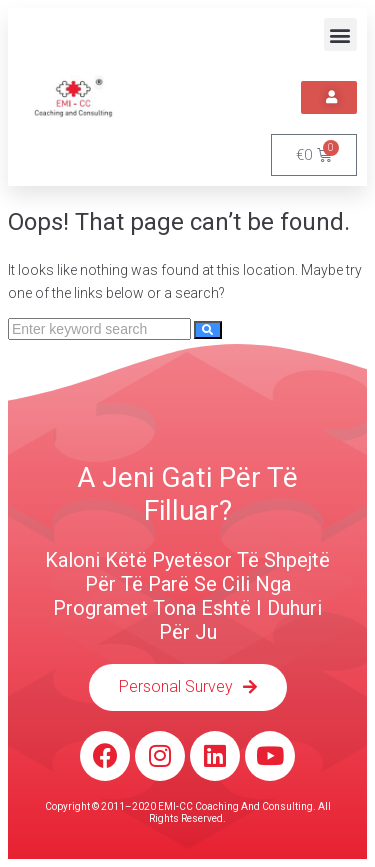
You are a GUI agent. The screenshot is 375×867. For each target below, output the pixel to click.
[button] (340, 34)
